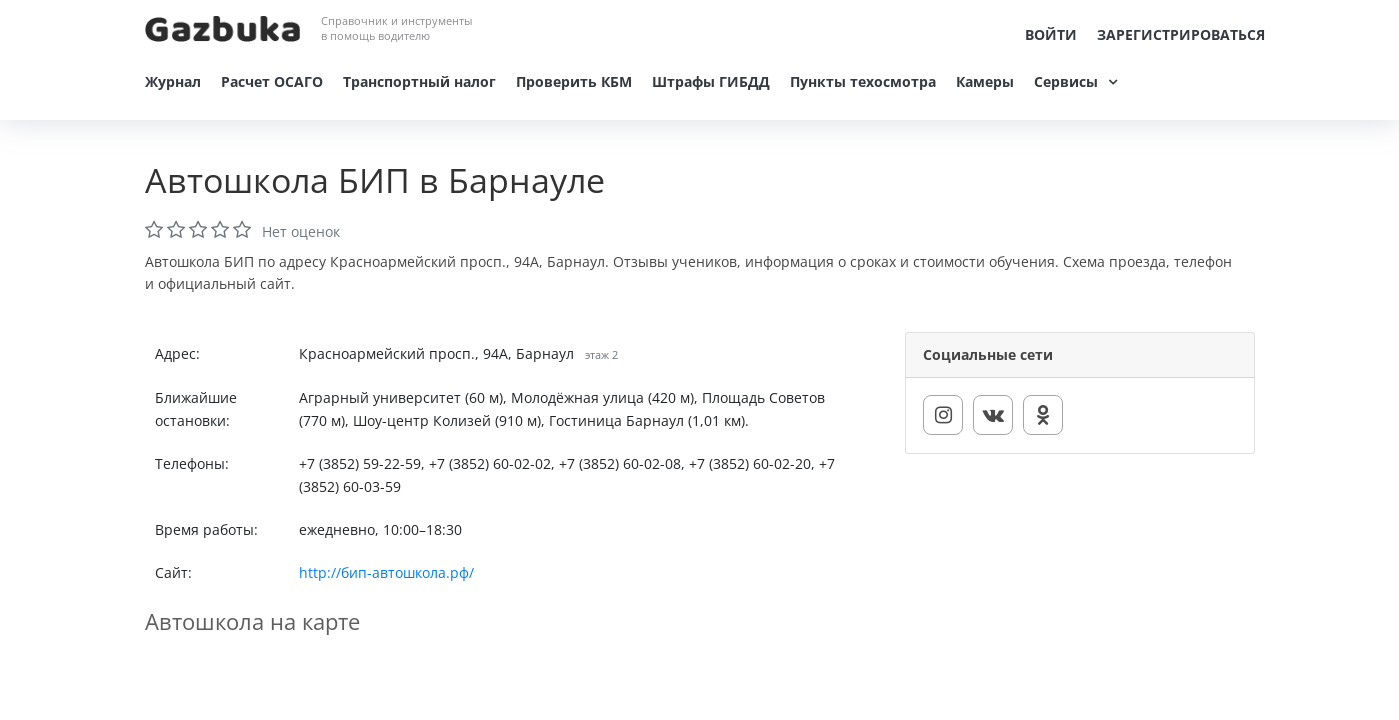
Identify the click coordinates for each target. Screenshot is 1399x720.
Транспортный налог (419, 81)
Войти (1051, 34)
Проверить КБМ (574, 81)
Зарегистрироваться (1181, 34)
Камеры (985, 81)
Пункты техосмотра (863, 81)
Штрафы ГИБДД (711, 81)
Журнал (173, 81)
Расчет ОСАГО (272, 81)
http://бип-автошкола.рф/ (386, 572)
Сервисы (1066, 81)
